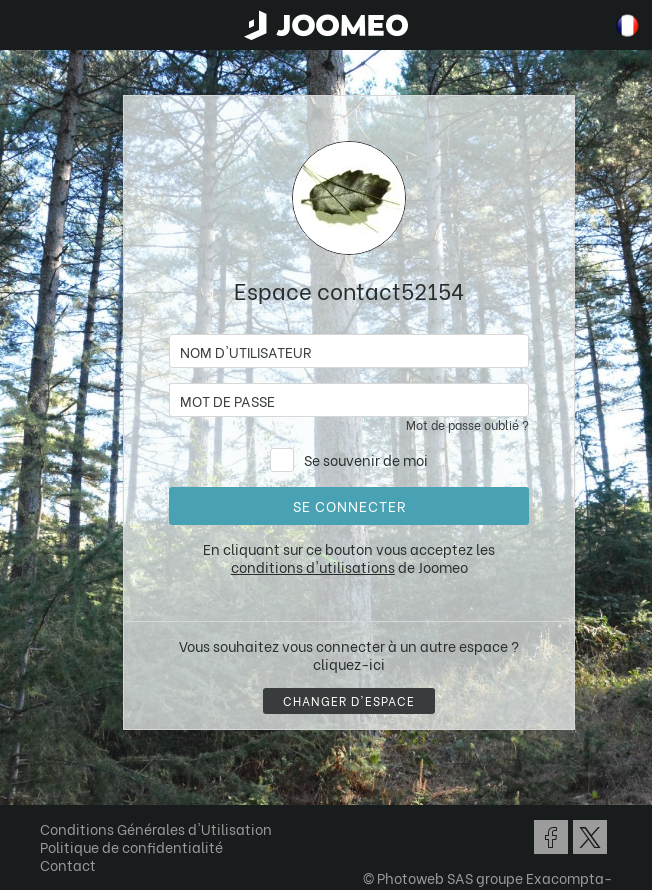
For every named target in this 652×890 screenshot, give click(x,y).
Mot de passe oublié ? (467, 424)
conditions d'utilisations (313, 566)
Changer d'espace (349, 700)
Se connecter (349, 505)
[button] (53, 787)
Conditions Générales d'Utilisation (156, 828)
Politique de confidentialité (131, 846)
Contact (68, 864)
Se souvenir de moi (366, 459)
